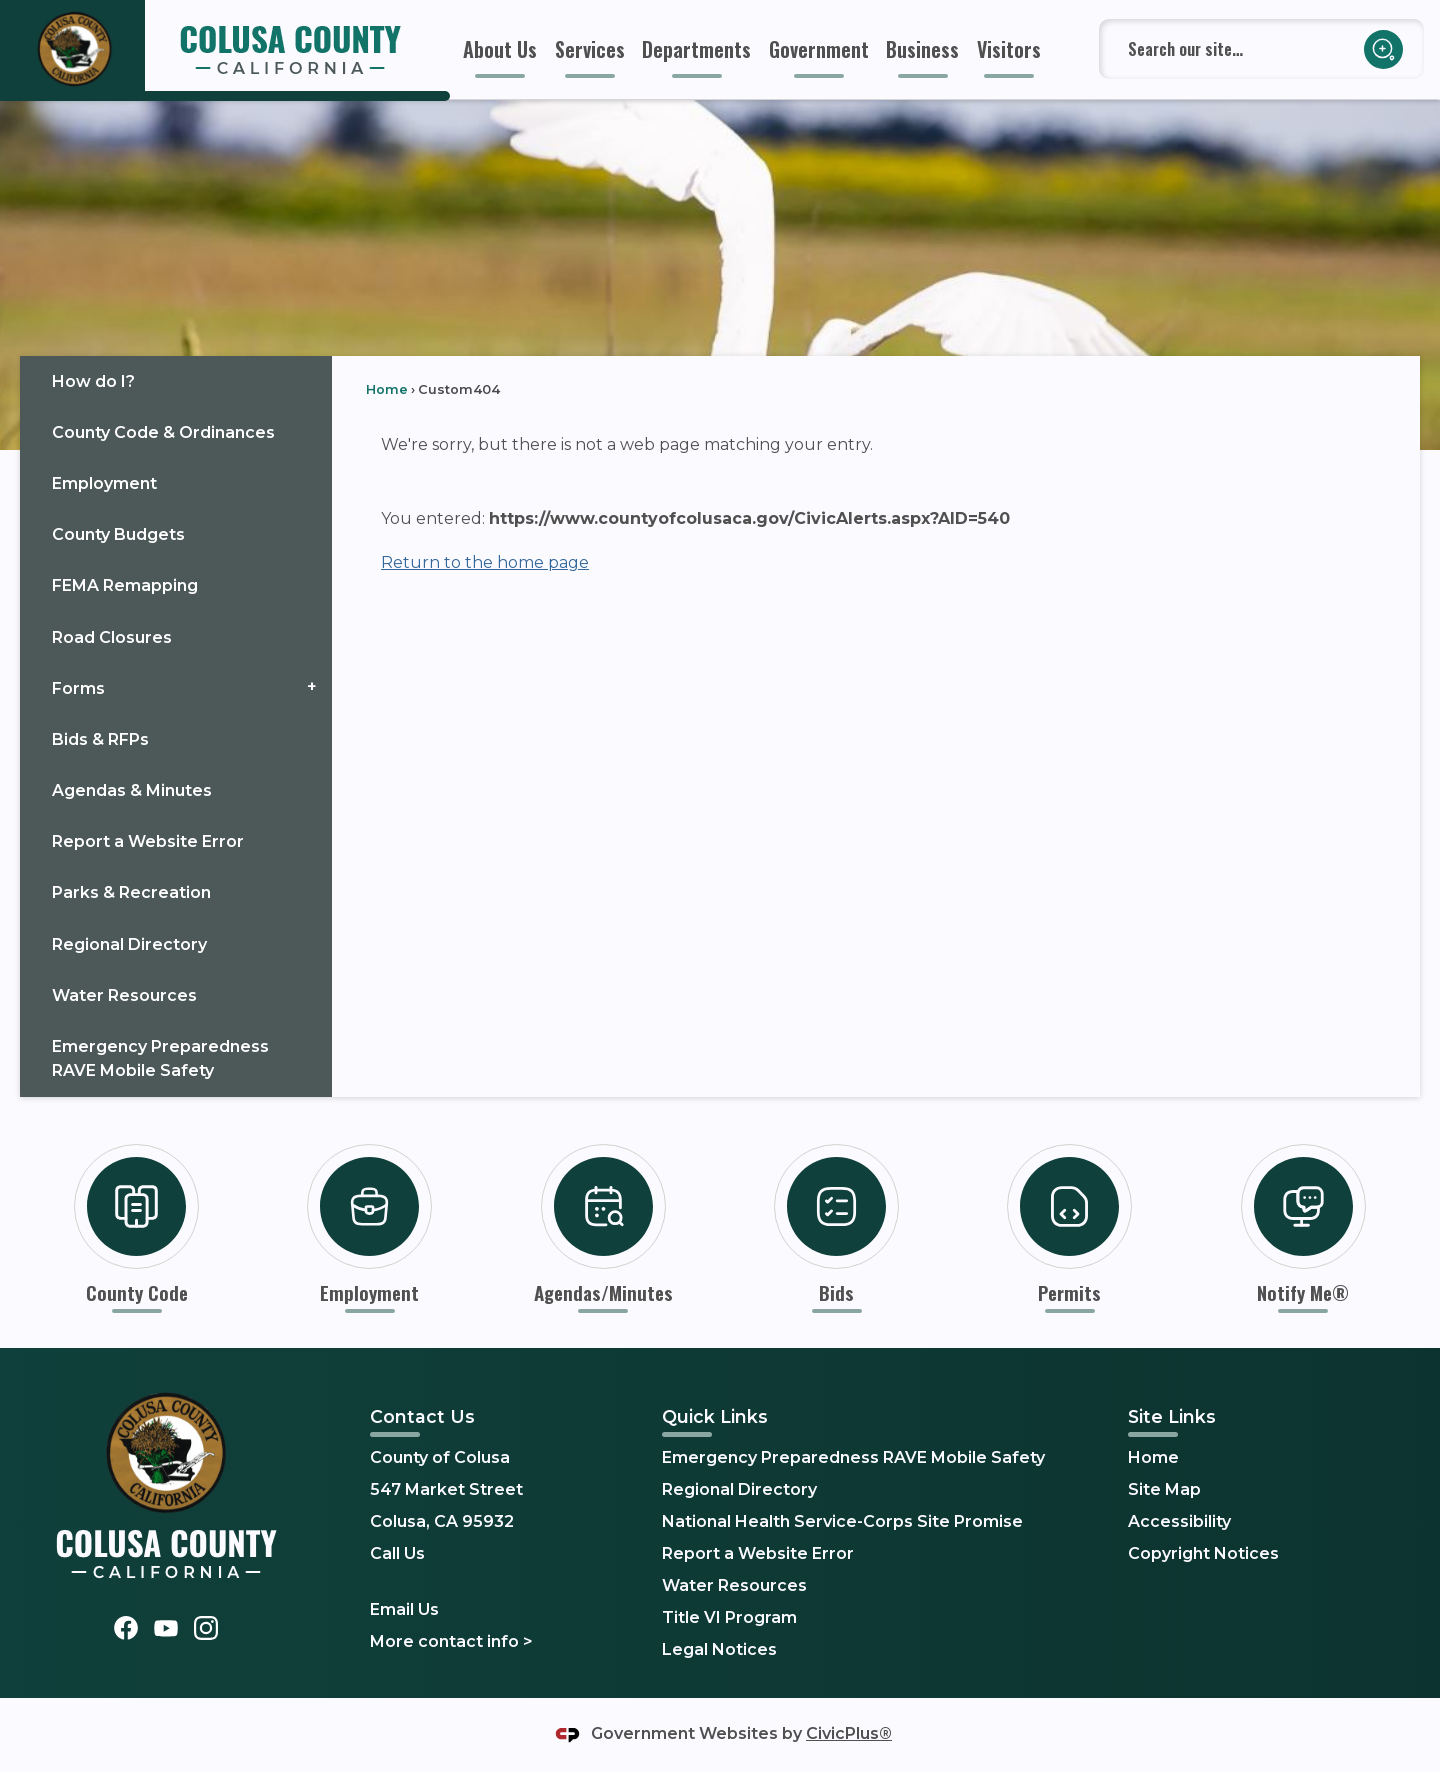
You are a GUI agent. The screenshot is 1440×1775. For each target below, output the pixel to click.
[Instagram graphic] (206, 1627)
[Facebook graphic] (126, 1627)
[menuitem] (500, 49)
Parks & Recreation (131, 892)
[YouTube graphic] (166, 1627)
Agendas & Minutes (132, 790)
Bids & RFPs (100, 739)
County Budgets (118, 534)
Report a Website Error (148, 841)
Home (387, 389)
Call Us (397, 1553)
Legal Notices (719, 1649)
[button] (1383, 49)
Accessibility (1179, 1521)
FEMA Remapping (125, 585)
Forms (78, 688)
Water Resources (124, 995)
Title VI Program (729, 1617)
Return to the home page (485, 562)
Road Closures (112, 637)
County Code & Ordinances (163, 432)
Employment (104, 483)
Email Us (404, 1609)
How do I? (93, 381)
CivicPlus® (849, 1733)
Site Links (1172, 1416)
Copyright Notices (1203, 1553)
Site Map (1164, 1489)
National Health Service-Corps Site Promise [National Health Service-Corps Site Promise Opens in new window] (842, 1521)
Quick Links (715, 1416)
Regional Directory (129, 944)
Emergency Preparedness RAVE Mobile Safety (160, 1058)
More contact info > (451, 1641)
